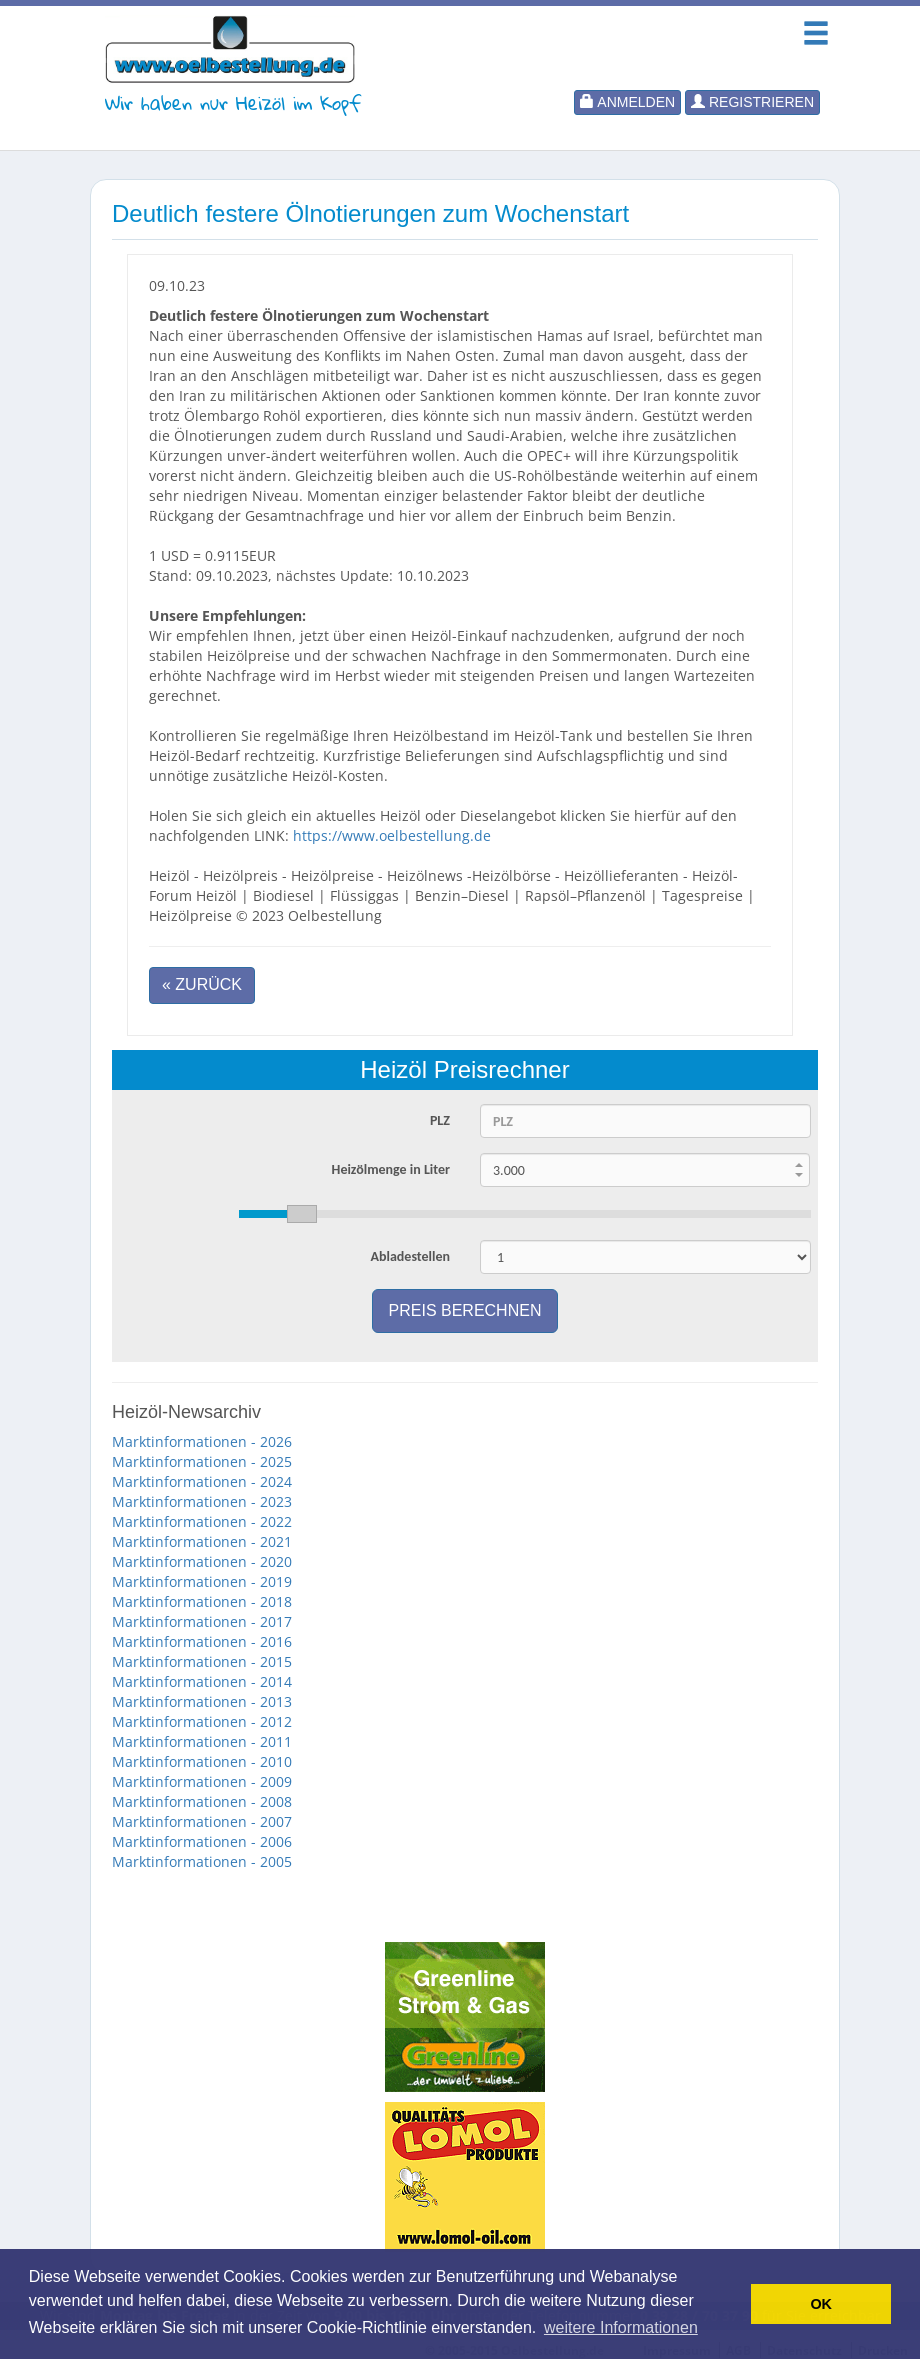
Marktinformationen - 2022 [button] (202, 1521)
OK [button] (821, 2304)
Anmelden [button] (627, 102)
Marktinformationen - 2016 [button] (202, 1641)
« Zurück (202, 984)
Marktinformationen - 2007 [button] (202, 1821)
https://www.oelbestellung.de (392, 835)
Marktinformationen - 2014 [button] (202, 1681)
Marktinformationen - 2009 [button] (202, 1781)
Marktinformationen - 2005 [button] (202, 1861)
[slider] (524, 1214)
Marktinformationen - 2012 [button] (202, 1721)
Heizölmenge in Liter (391, 1169)
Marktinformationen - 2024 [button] (202, 1481)
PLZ (440, 1120)
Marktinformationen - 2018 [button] (202, 1601)
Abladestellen (410, 1256)
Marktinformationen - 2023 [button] (202, 1501)
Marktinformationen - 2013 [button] (202, 1701)
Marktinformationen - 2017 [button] (202, 1621)
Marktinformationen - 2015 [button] (202, 1661)
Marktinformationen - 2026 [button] (202, 1441)
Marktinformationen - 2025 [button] (202, 1461)
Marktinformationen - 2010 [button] (202, 1761)
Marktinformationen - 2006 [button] (202, 1841)
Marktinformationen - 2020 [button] (202, 1561)
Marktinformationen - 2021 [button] (202, 1541)
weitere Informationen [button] (621, 2327)
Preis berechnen (465, 1310)
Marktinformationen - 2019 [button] (202, 1581)
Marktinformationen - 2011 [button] (202, 1741)
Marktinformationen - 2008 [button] (202, 1801)
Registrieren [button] (752, 102)
